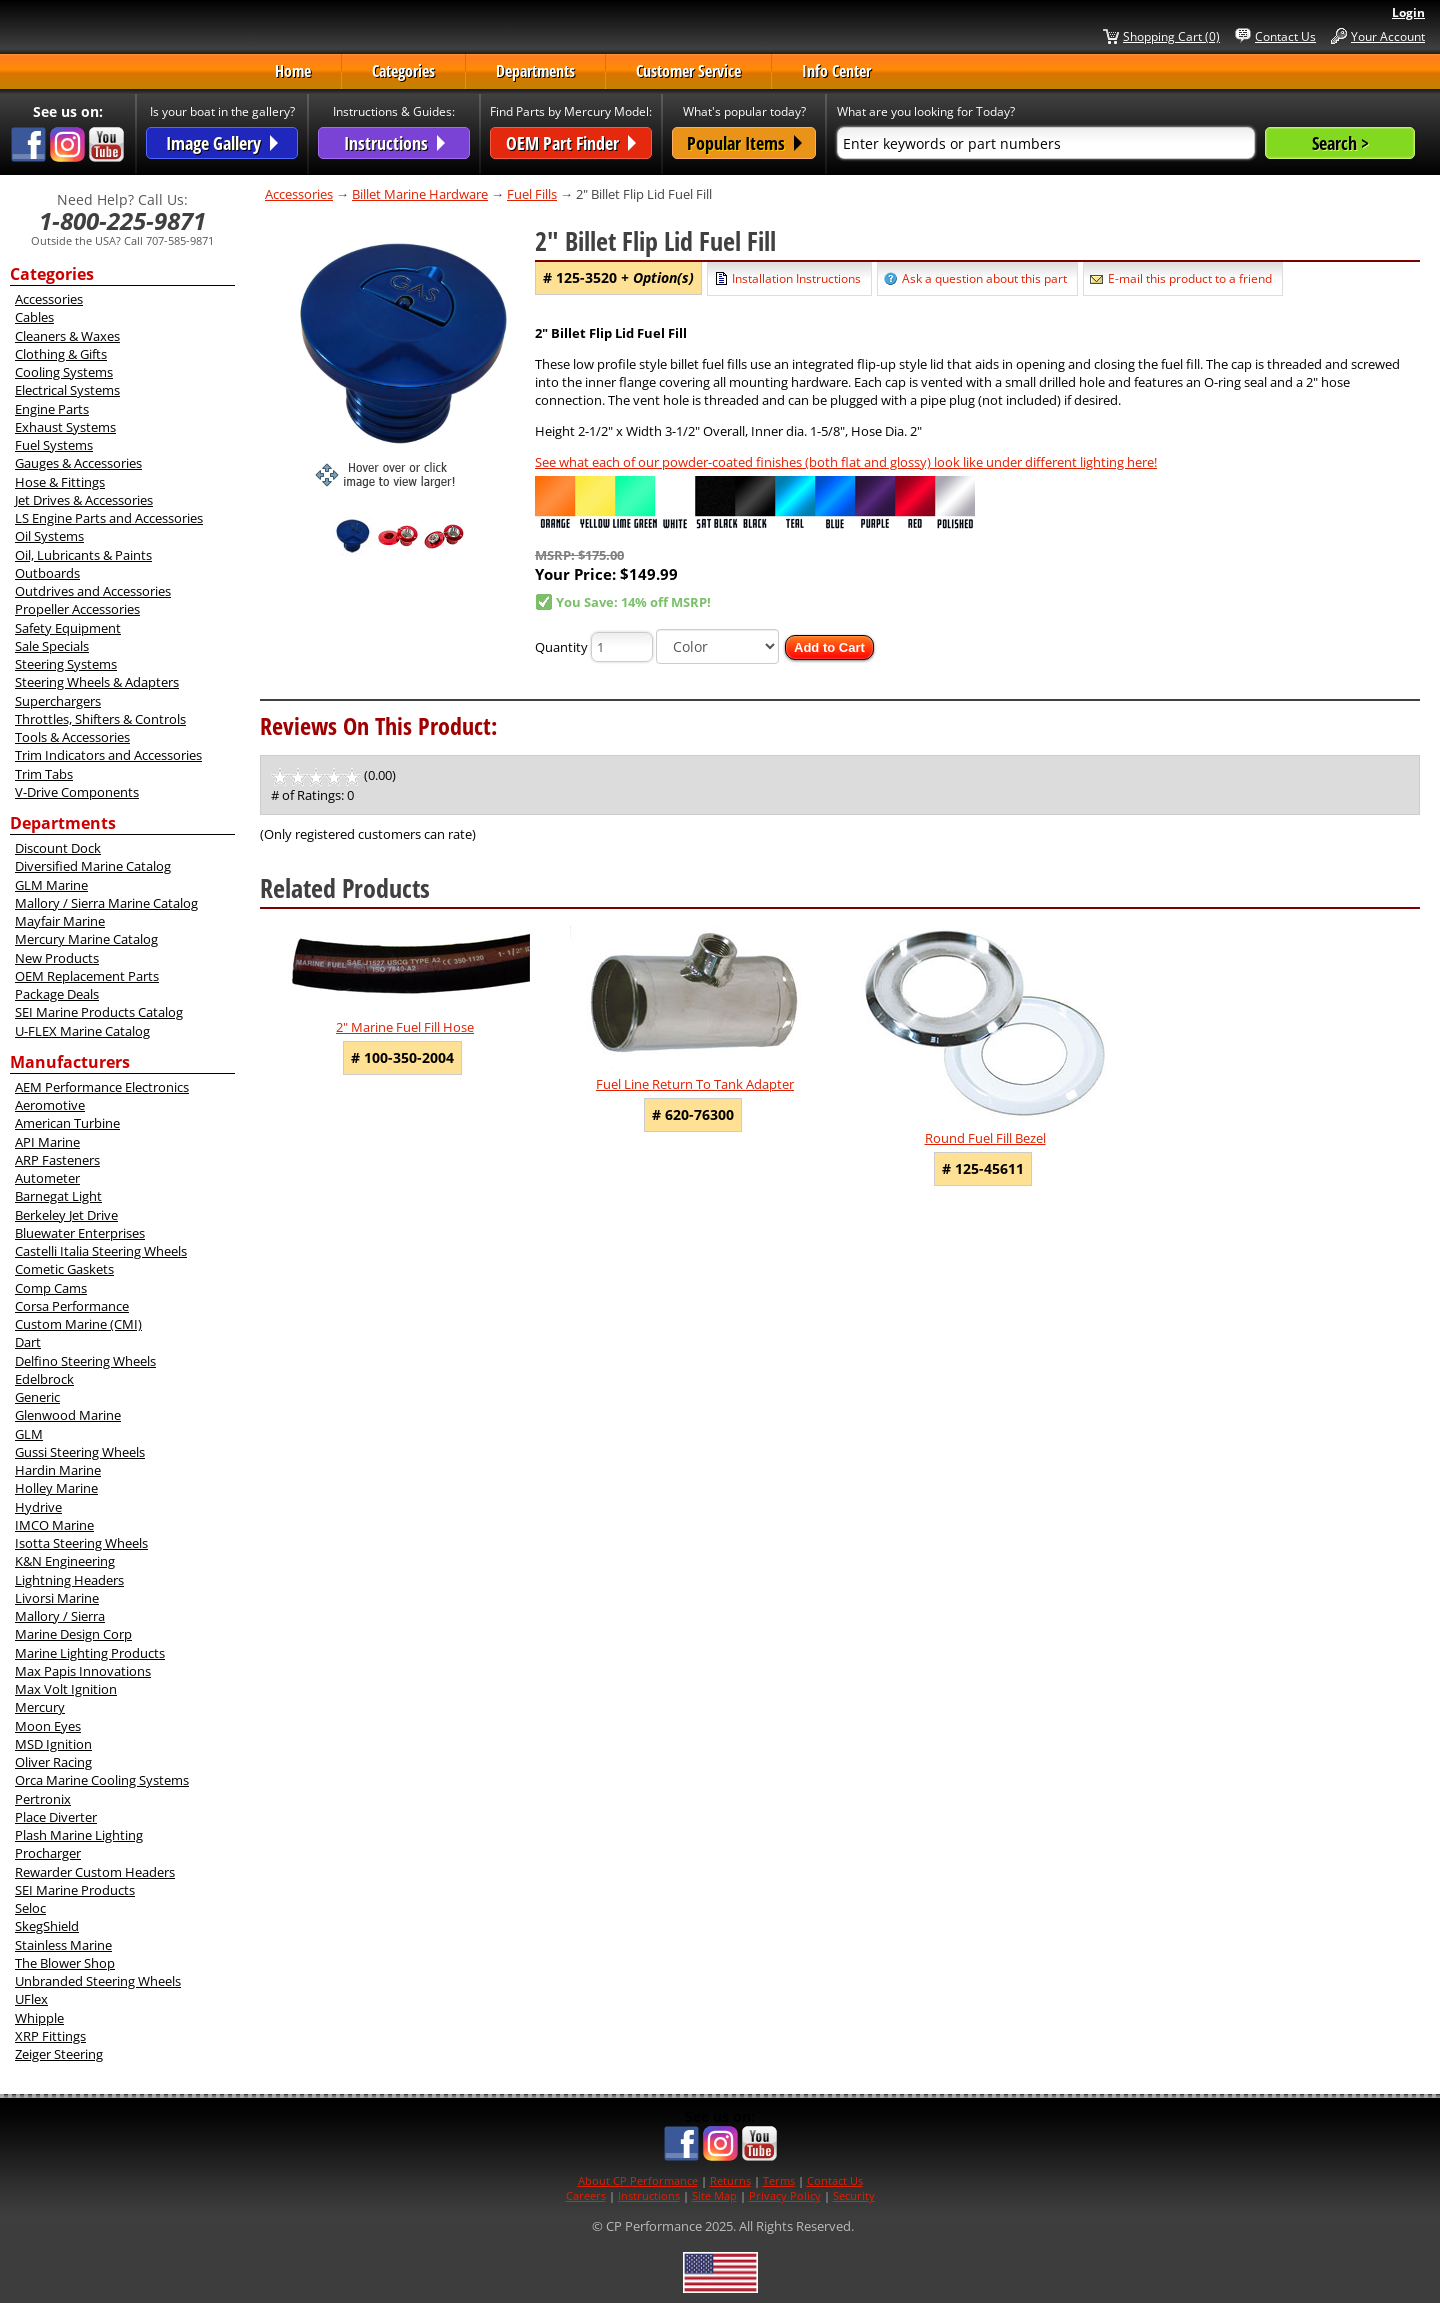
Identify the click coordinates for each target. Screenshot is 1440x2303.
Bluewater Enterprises (80, 1233)
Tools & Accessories (72, 737)
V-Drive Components (77, 792)
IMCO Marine (54, 1525)
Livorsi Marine (57, 1598)
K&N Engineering (65, 1561)
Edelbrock (44, 1379)
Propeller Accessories (77, 609)
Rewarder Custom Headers (95, 1872)
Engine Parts (52, 409)
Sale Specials (52, 646)
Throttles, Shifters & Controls (100, 719)
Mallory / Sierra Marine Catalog (106, 903)
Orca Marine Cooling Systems (102, 1780)
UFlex (31, 1999)
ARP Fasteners (57, 1160)
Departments (535, 71)
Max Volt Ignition (66, 1689)
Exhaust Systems (65, 427)
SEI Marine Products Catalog (99, 1012)
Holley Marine (56, 1488)
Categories (403, 71)
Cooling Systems (64, 372)
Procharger (48, 1853)
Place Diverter (56, 1817)
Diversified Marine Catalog (93, 866)
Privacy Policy (785, 2195)
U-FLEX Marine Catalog (82, 1031)
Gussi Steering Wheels (80, 1452)
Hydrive (38, 1507)
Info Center (836, 71)
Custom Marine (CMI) (78, 1324)
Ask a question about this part (984, 278)
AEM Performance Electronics (102, 1087)
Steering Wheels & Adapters (97, 682)
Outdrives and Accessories (93, 591)
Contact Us (1285, 36)
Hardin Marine (58, 1470)
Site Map (714, 2195)
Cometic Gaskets (64, 1269)
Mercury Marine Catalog (86, 939)
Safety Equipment (68, 628)
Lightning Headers (69, 1580)
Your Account (1388, 36)
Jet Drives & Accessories (84, 500)
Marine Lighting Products (90, 1653)
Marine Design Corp (73, 1634)
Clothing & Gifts (61, 354)
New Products (57, 958)
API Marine (47, 1142)
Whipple (39, 2018)
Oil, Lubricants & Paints (83, 555)
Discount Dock (58, 848)
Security (854, 2195)
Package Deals (57, 994)
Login (1408, 12)
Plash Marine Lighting (79, 1835)
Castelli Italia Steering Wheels (101, 1251)
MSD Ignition (53, 1744)
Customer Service (688, 71)
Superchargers (58, 701)
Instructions (649, 2195)
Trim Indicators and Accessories (108, 755)
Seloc (30, 1908)
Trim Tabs (44, 774)
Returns (730, 2180)
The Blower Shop (65, 1963)
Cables (34, 317)
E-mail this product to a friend (1190, 278)
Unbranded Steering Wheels (98, 1981)
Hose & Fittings (60, 482)
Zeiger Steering (59, 2054)
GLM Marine (51, 885)
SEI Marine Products (75, 1890)
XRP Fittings (50, 2036)
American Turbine (67, 1123)
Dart (28, 1342)
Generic (37, 1397)
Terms (779, 2180)
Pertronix (43, 1799)
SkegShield (47, 1926)
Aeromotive (50, 1105)
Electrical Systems (67, 390)
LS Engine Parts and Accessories (109, 518)
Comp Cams (51, 1288)
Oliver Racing (53, 1762)
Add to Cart (829, 647)
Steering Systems (66, 664)
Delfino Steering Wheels (85, 1361)
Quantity (561, 647)
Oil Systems (49, 536)
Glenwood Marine (68, 1415)
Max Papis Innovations (83, 1671)
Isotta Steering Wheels (81, 1543)
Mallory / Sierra (60, 1616)
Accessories (49, 299)
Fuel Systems (54, 445)
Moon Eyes (48, 1726)
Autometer (47, 1178)
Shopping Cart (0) (1171, 36)
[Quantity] (622, 647)
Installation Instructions (796, 278)
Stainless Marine (63, 1945)
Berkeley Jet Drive (66, 1215)
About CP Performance (638, 2180)
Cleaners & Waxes (67, 336)
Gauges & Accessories (78, 463)
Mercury (40, 1707)
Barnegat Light (58, 1196)
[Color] (717, 646)
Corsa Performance (72, 1306)
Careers (586, 2195)
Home (293, 71)
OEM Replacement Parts (87, 976)
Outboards (47, 573)
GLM (29, 1434)
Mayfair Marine (60, 921)
